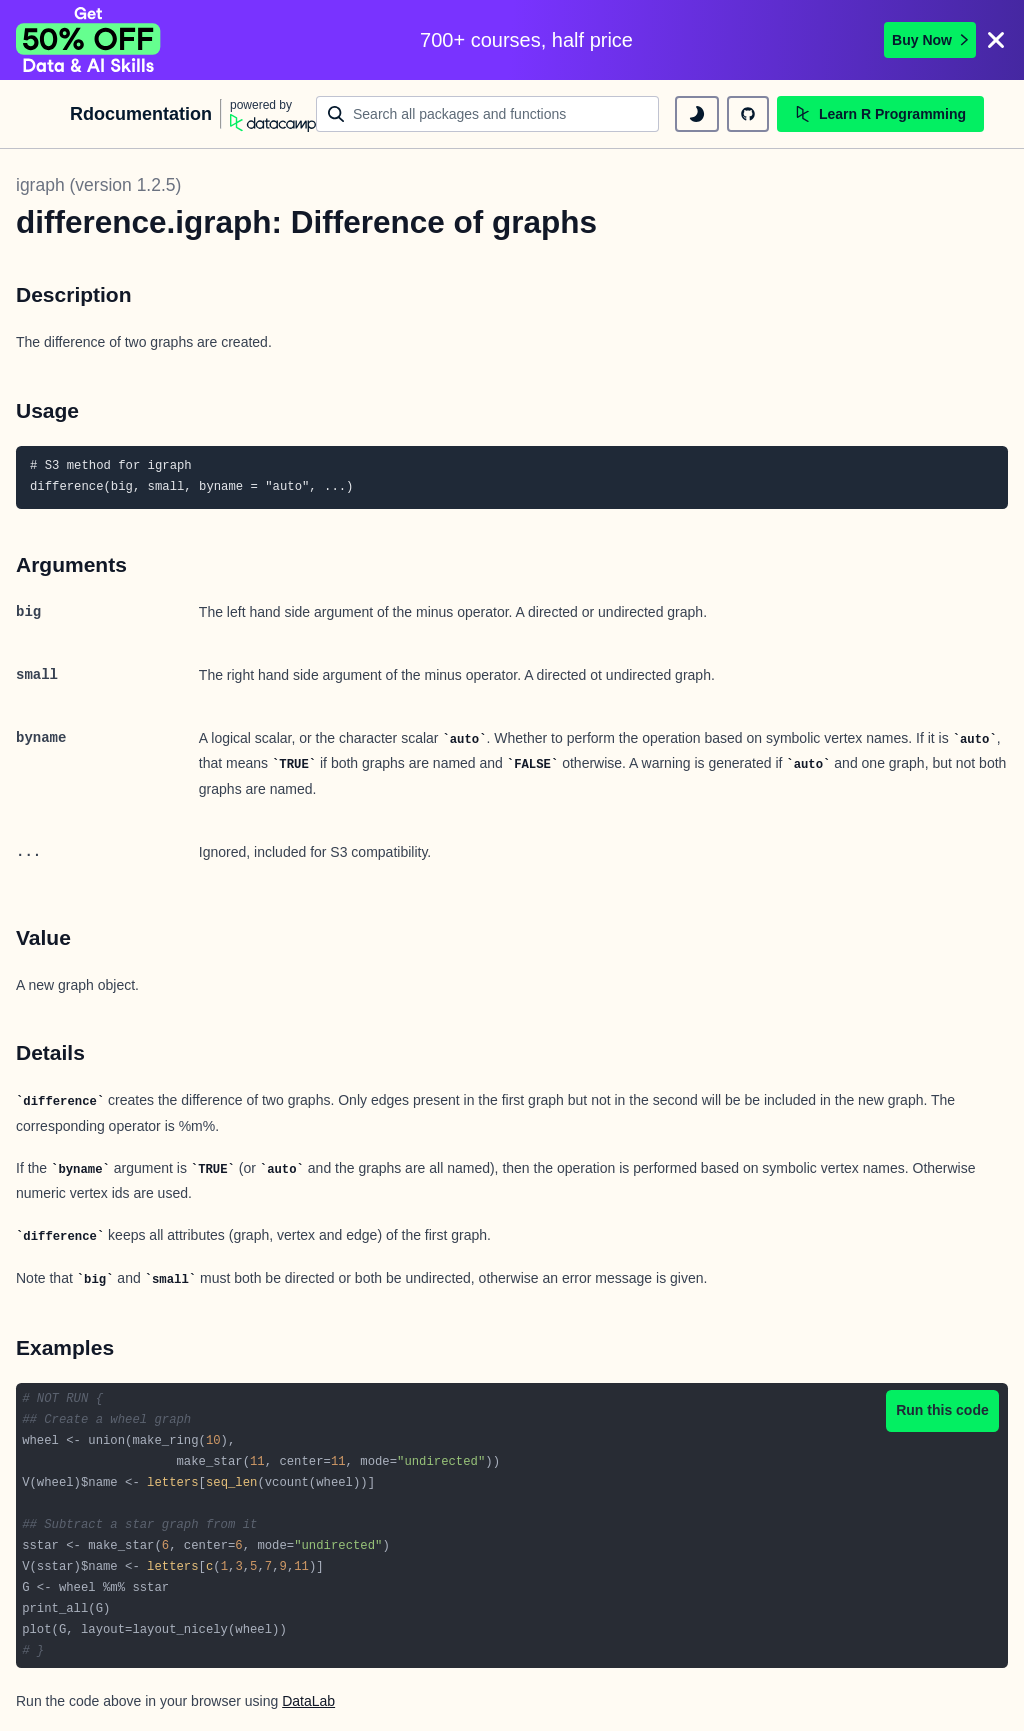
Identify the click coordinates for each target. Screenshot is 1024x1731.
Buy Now (930, 40)
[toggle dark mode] (697, 114)
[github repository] (748, 114)
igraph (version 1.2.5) (98, 185)
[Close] (996, 40)
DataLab (308, 1701)
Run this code (942, 1410)
